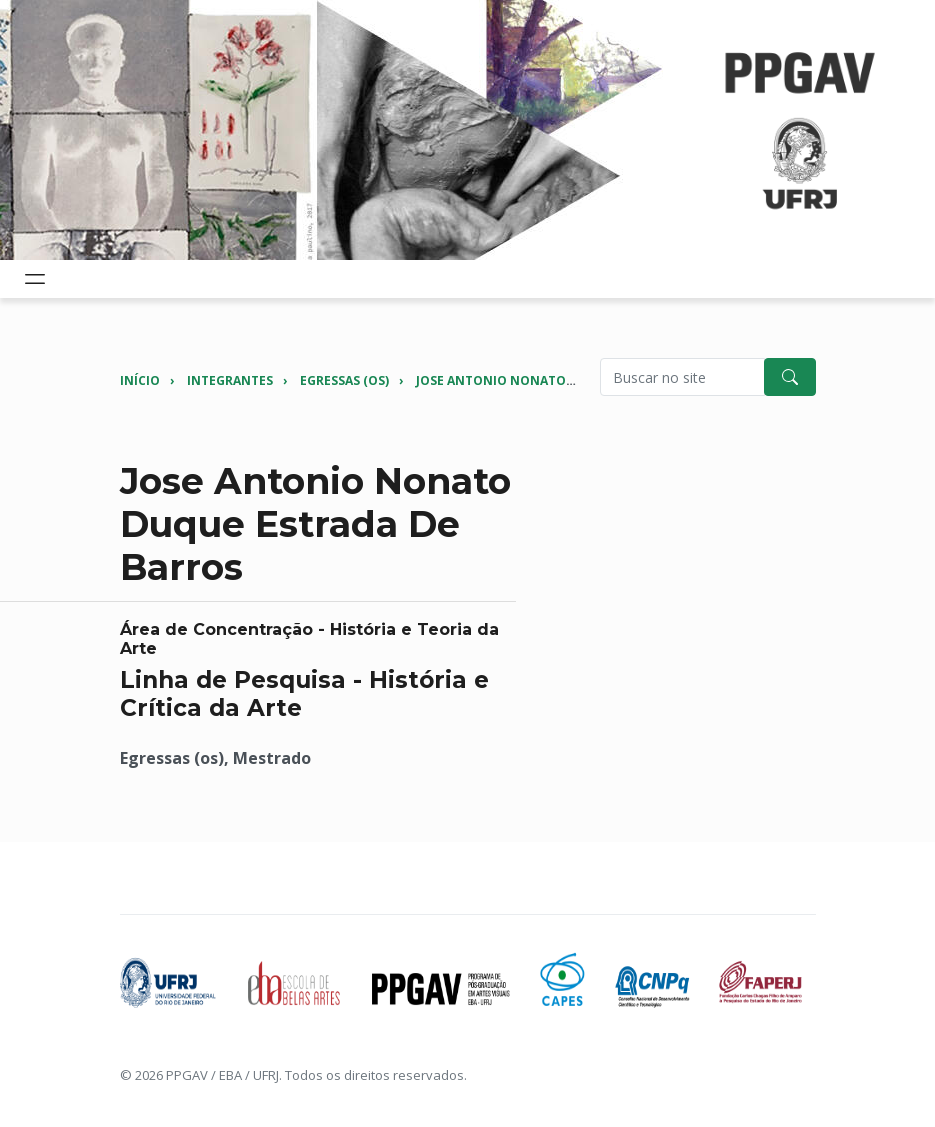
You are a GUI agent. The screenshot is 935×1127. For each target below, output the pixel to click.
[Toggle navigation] (35, 279)
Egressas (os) (344, 380)
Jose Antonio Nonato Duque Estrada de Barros (579, 380)
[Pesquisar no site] (682, 377)
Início (140, 380)
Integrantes (230, 380)
